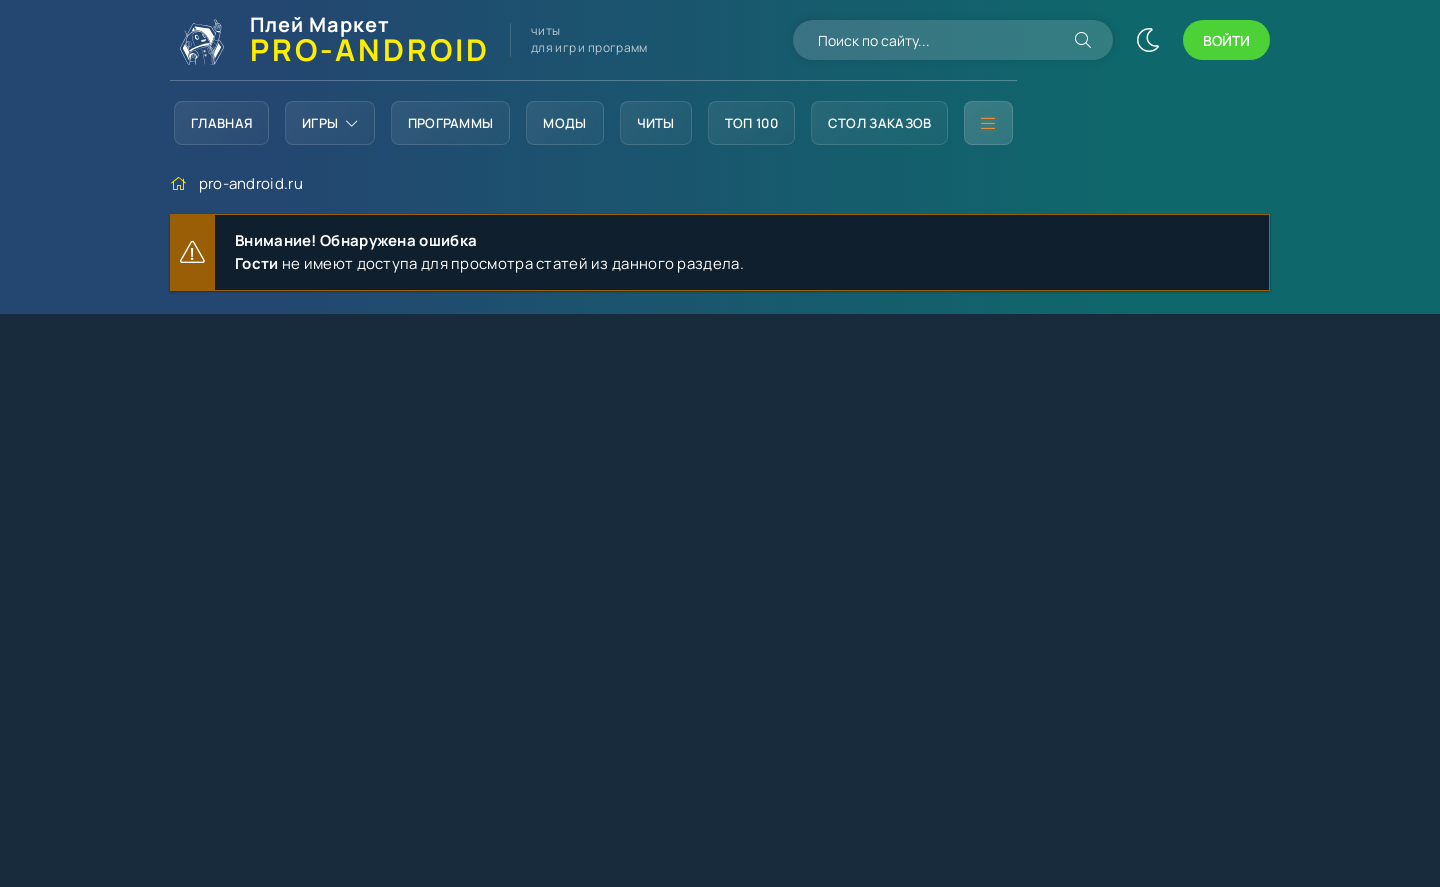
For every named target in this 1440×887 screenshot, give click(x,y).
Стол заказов (880, 123)
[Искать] (1083, 40)
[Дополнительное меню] (988, 123)
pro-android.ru (251, 183)
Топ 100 (751, 123)
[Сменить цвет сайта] (1148, 40)
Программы (451, 123)
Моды (564, 123)
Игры (330, 123)
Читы (656, 123)
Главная (221, 123)
